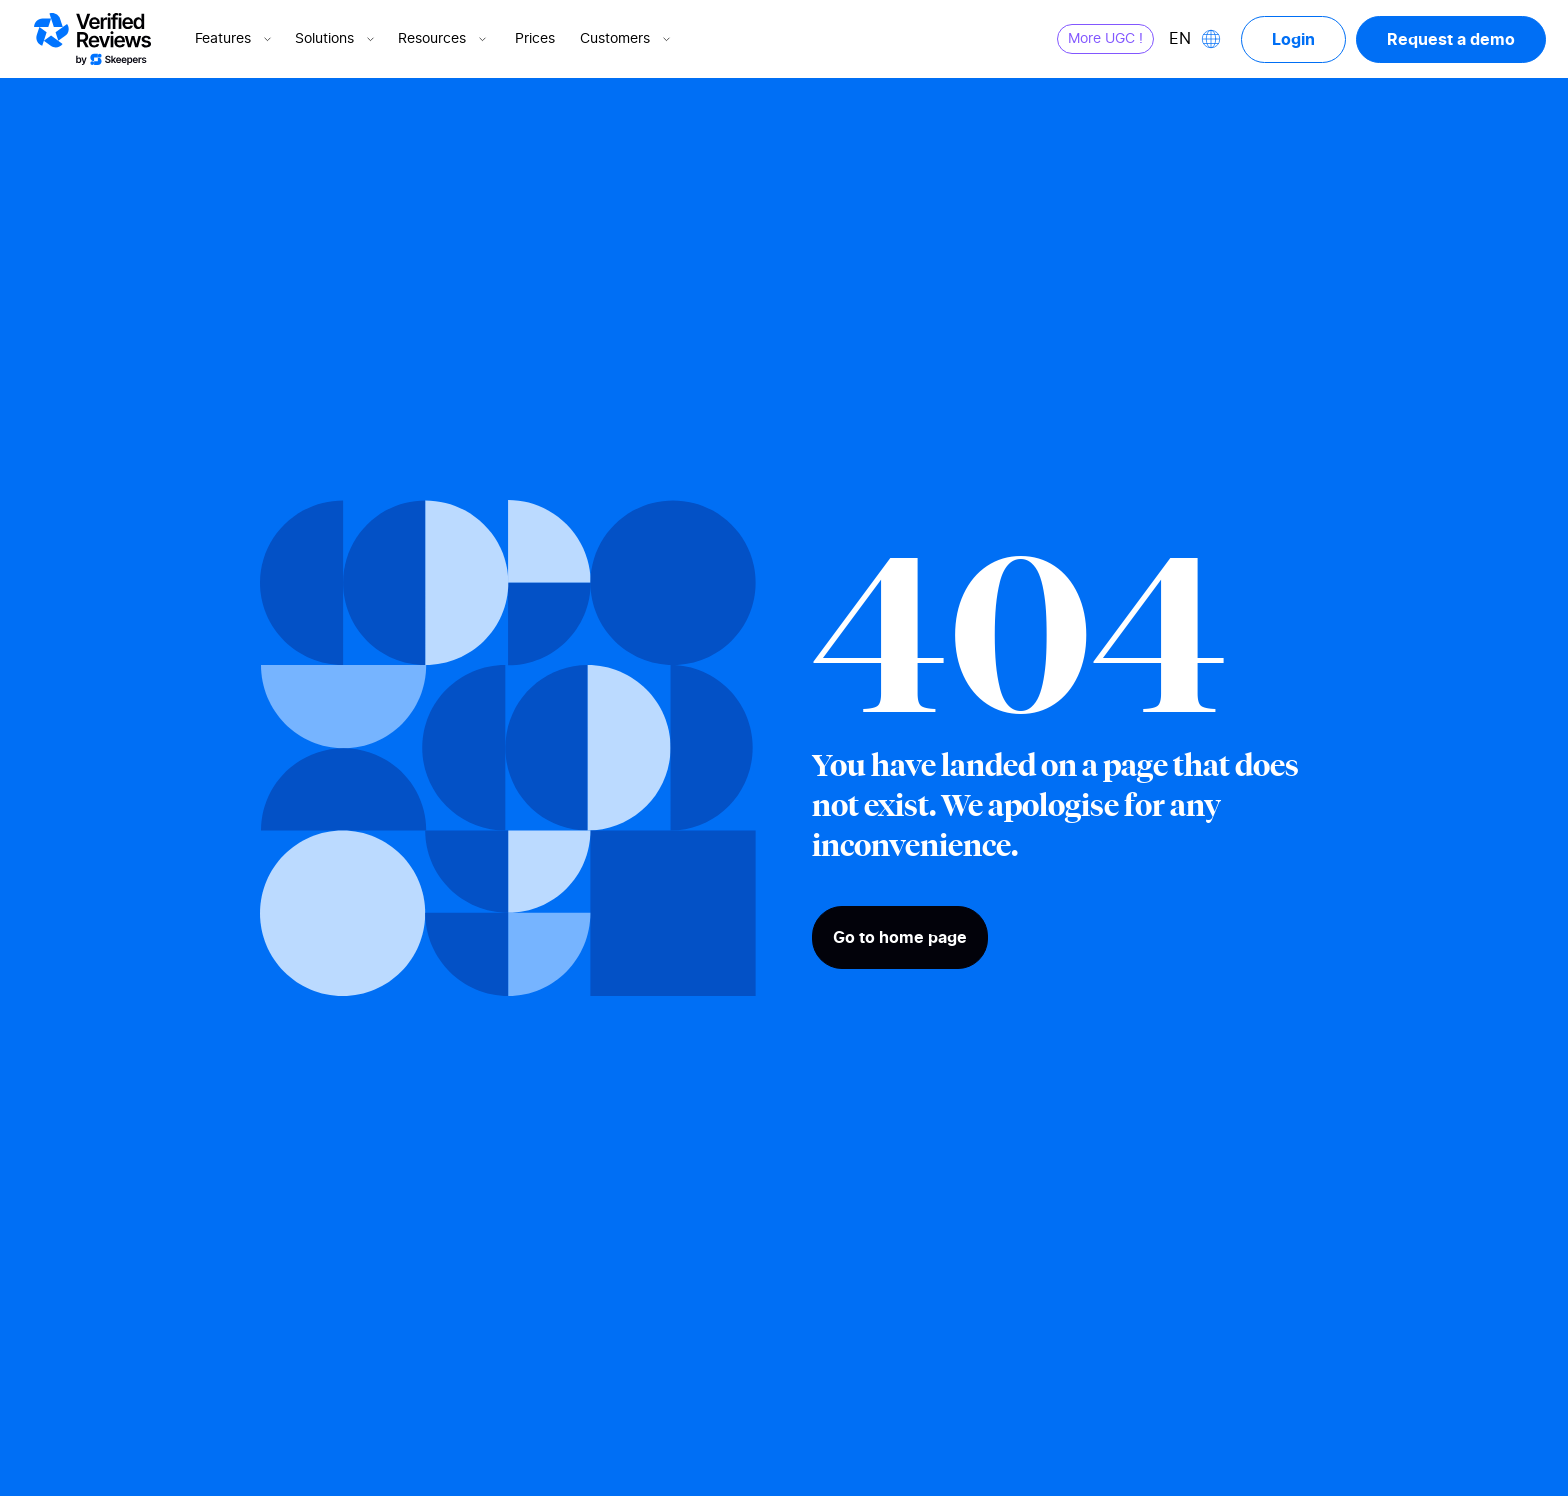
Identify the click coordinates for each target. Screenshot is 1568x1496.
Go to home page (900, 937)
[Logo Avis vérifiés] (92, 39)
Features (235, 39)
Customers (627, 39)
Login (1293, 39)
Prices (535, 39)
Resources (444, 39)
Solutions (336, 39)
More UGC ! (1105, 39)
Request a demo (1451, 39)
